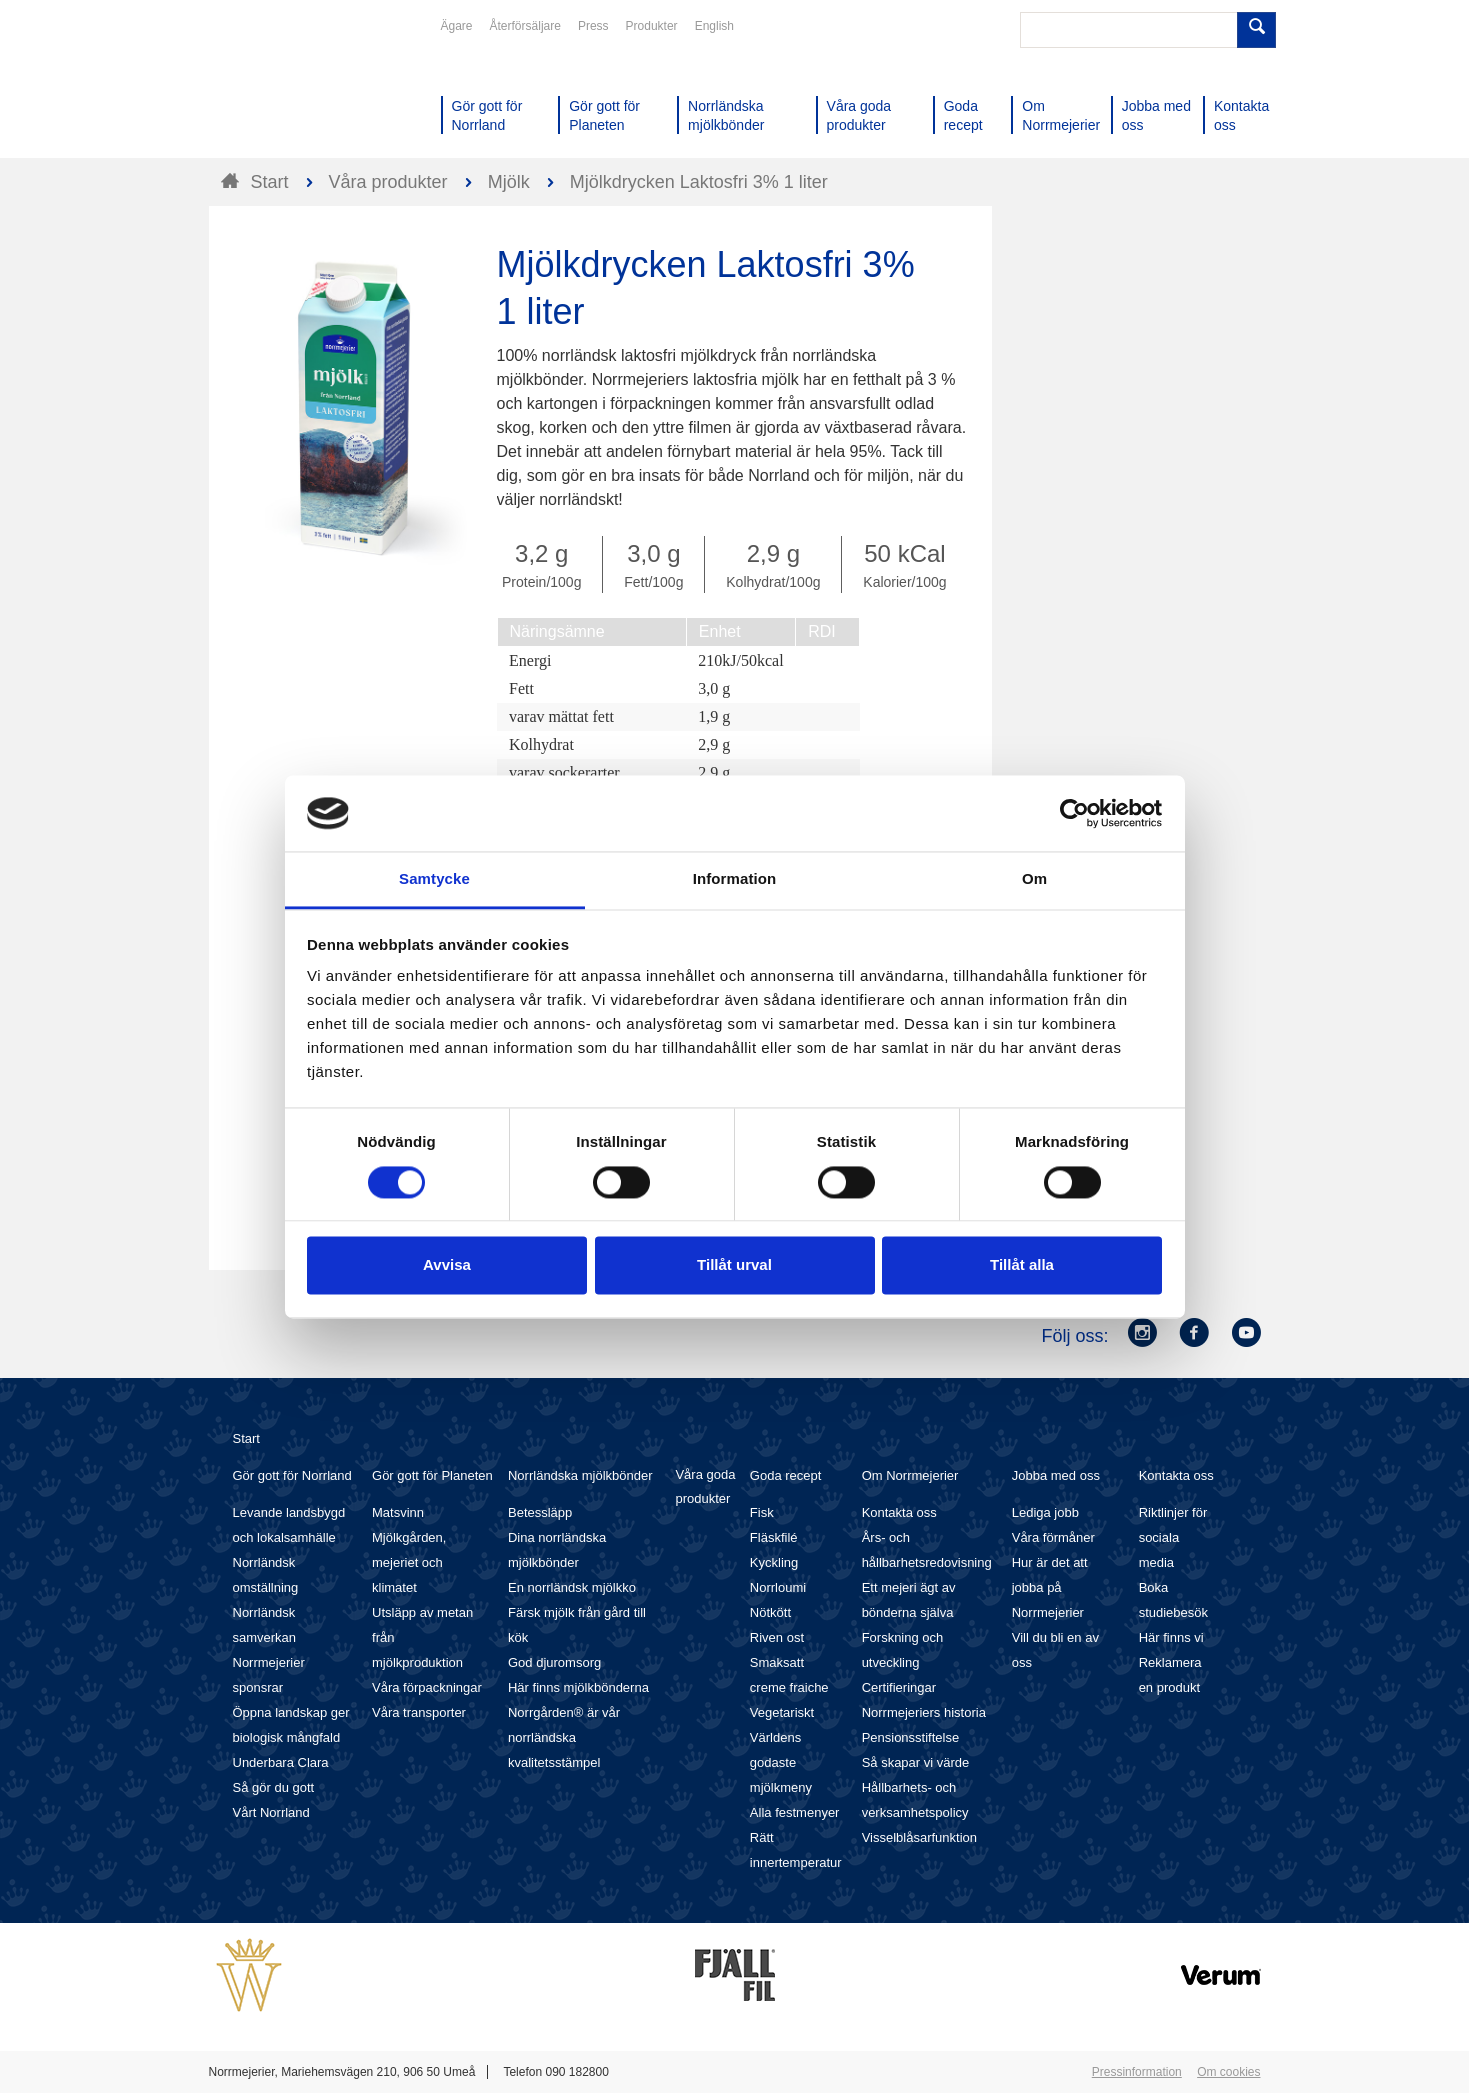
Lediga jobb (1045, 1512)
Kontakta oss (899, 1512)
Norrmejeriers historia (924, 1712)
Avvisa (447, 1265)
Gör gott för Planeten (432, 1475)
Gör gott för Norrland (292, 1475)
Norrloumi (778, 1587)
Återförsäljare (525, 26)
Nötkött (770, 1612)
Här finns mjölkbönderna (578, 1687)
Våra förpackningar (427, 1687)
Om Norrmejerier (910, 1475)
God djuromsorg (554, 1662)
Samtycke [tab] (434, 879)
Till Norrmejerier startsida (285, 88)
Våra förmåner (1053, 1537)
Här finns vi (1171, 1637)
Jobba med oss (1056, 1475)
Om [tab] (1034, 879)
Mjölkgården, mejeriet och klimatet (409, 1562)
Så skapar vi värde (916, 1762)
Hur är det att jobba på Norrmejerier (1050, 1587)
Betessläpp (540, 1512)
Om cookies (1228, 2072)
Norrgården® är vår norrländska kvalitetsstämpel (564, 1737)
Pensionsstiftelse (911, 1737)
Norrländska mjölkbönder (580, 1475)
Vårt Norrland (271, 1812)
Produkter (652, 26)
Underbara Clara (281, 1762)
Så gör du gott (274, 1787)
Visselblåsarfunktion (919, 1837)
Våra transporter (419, 1712)
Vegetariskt (782, 1712)
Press (593, 26)
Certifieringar (899, 1687)
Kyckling (774, 1562)
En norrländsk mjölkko (572, 1587)
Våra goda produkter (705, 1486)
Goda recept (786, 1475)
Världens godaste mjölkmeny (781, 1762)
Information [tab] (735, 879)
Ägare (457, 26)
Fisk (762, 1512)
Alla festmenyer (795, 1812)
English (714, 26)
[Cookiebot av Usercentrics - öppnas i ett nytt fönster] (1074, 813)
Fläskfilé (774, 1537)
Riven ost (777, 1637)
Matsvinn (398, 1512)
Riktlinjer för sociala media (1173, 1537)
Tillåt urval (734, 1265)
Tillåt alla (1022, 1265)
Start (246, 1438)
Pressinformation (1137, 2072)
